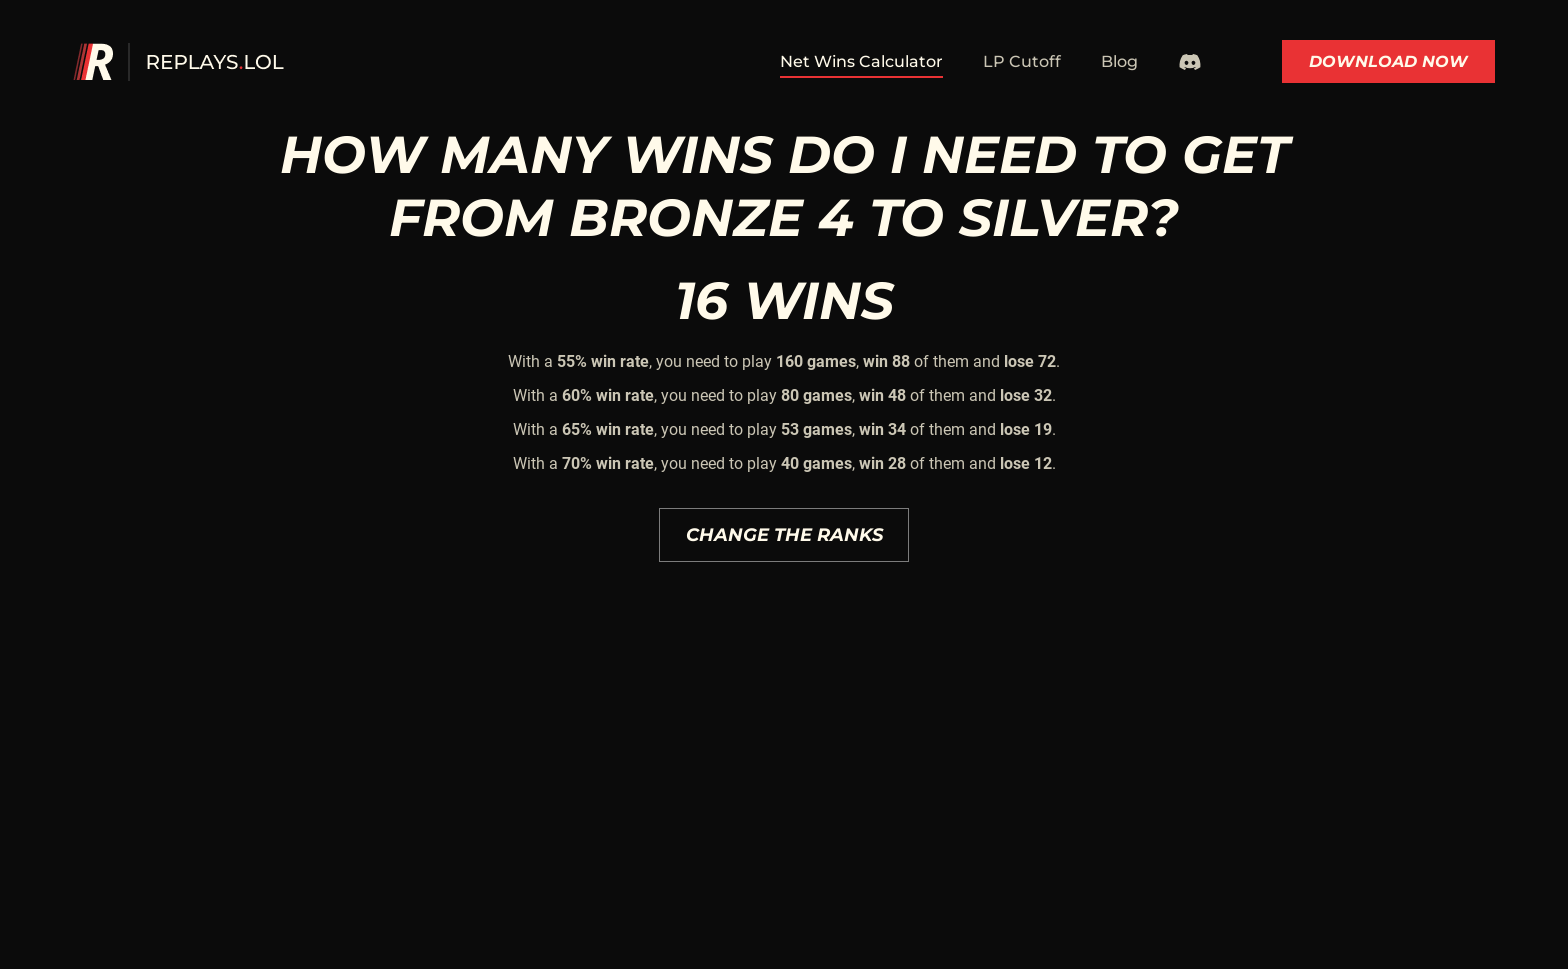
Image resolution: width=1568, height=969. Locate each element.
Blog (1119, 61)
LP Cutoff (1022, 61)
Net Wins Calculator (861, 61)
